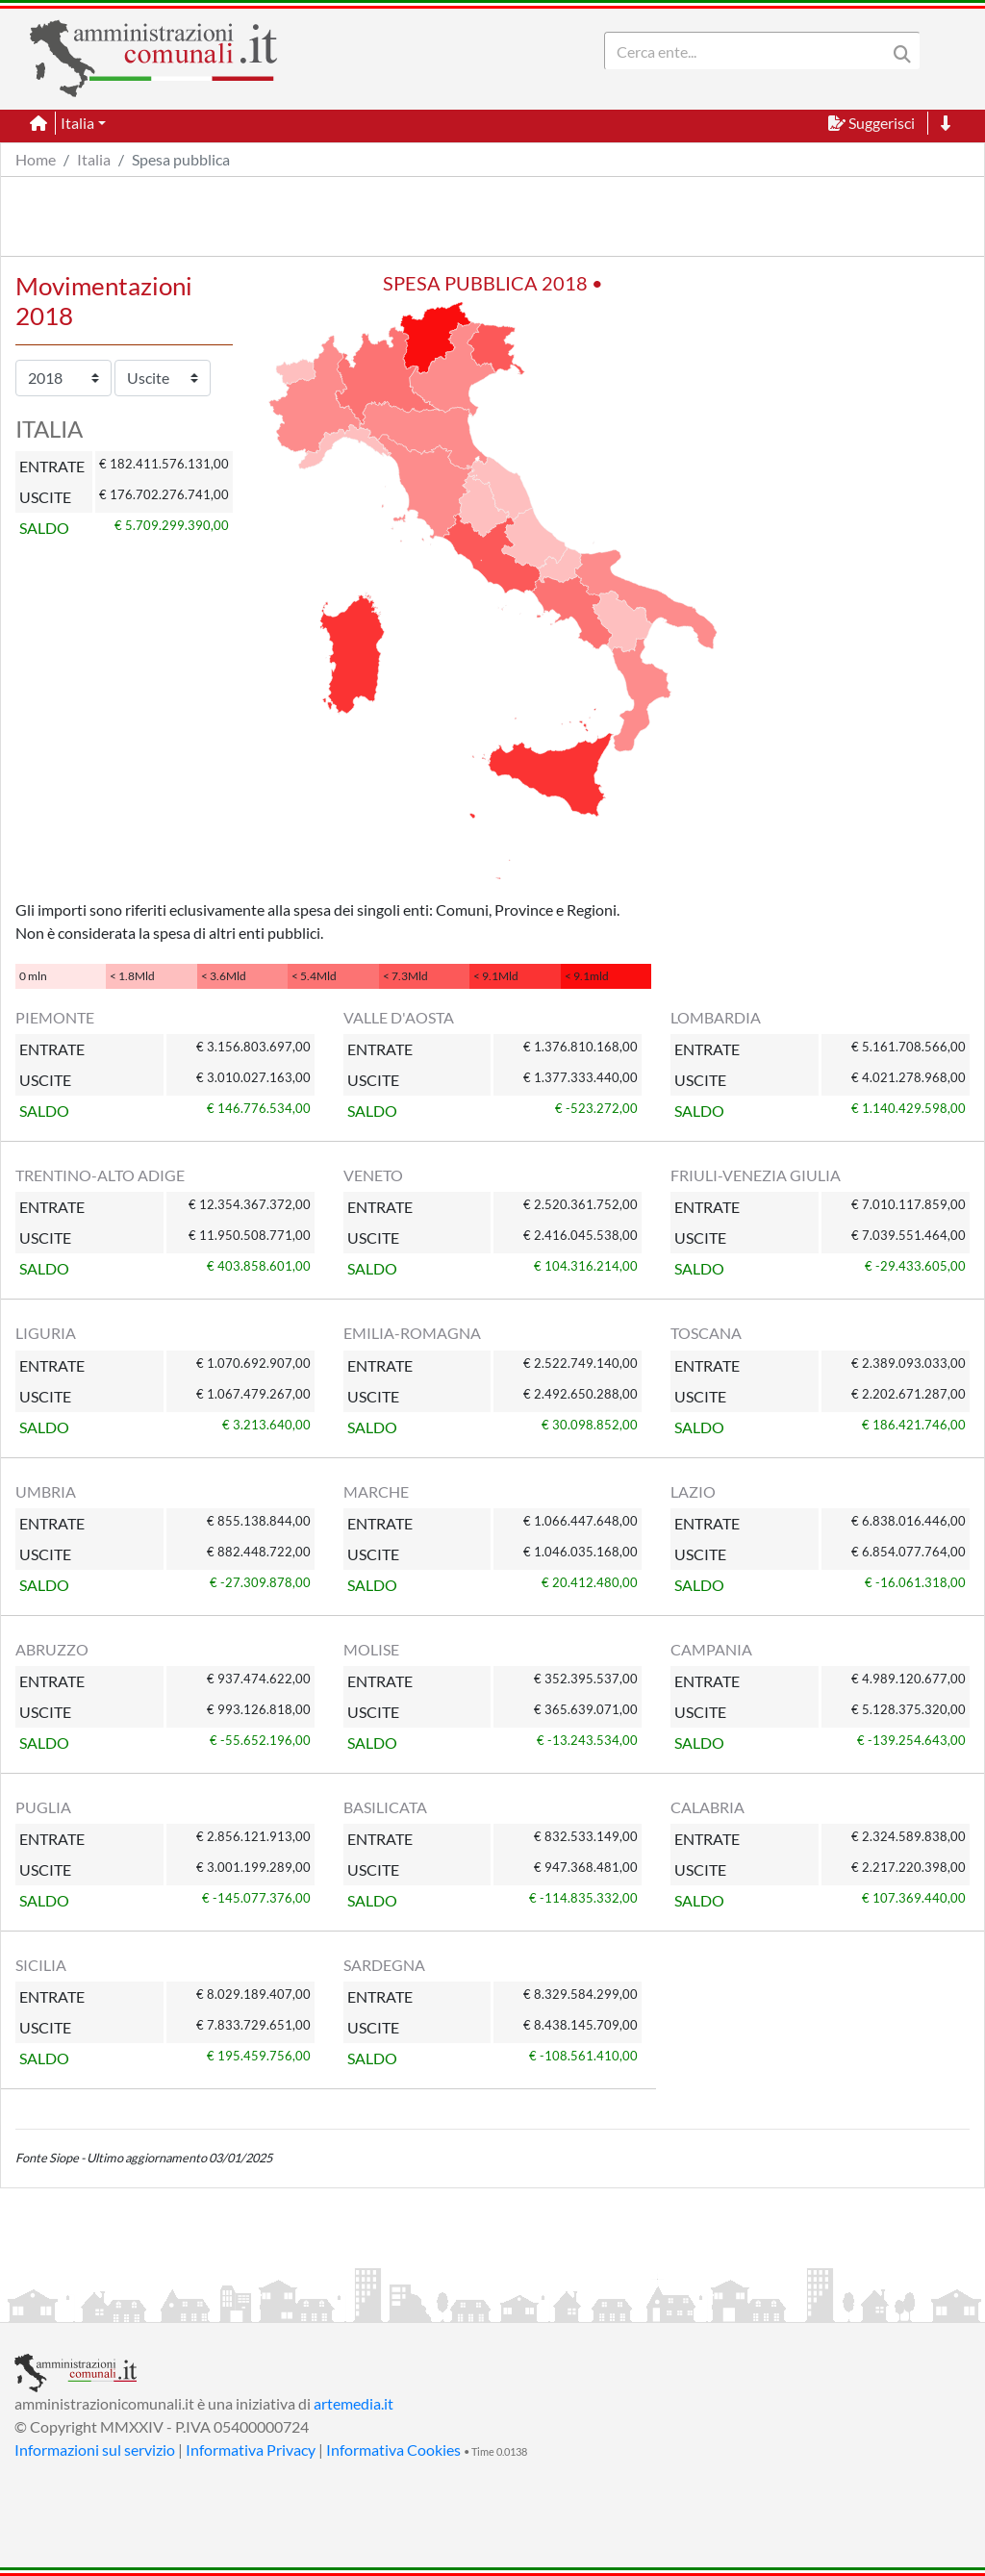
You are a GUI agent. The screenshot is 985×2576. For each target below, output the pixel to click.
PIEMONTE (54, 1017)
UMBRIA (45, 1491)
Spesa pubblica (181, 159)
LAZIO (693, 1491)
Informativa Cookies (393, 2449)
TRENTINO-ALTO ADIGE (100, 1175)
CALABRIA (707, 1807)
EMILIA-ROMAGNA (412, 1333)
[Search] (749, 51)
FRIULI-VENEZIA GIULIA (755, 1175)
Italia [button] (77, 123)
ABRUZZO (51, 1649)
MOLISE (371, 1649)
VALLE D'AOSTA (398, 1017)
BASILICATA (385, 1807)
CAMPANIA (711, 1649)
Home (35, 159)
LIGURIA (45, 1333)
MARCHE (376, 1491)
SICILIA (40, 1965)
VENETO (373, 1175)
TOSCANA (706, 1333)
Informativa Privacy (251, 2449)
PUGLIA (43, 1807)
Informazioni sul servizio (94, 2449)
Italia (94, 159)
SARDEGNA (384, 1965)
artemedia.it (353, 2403)
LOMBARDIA (715, 1017)
